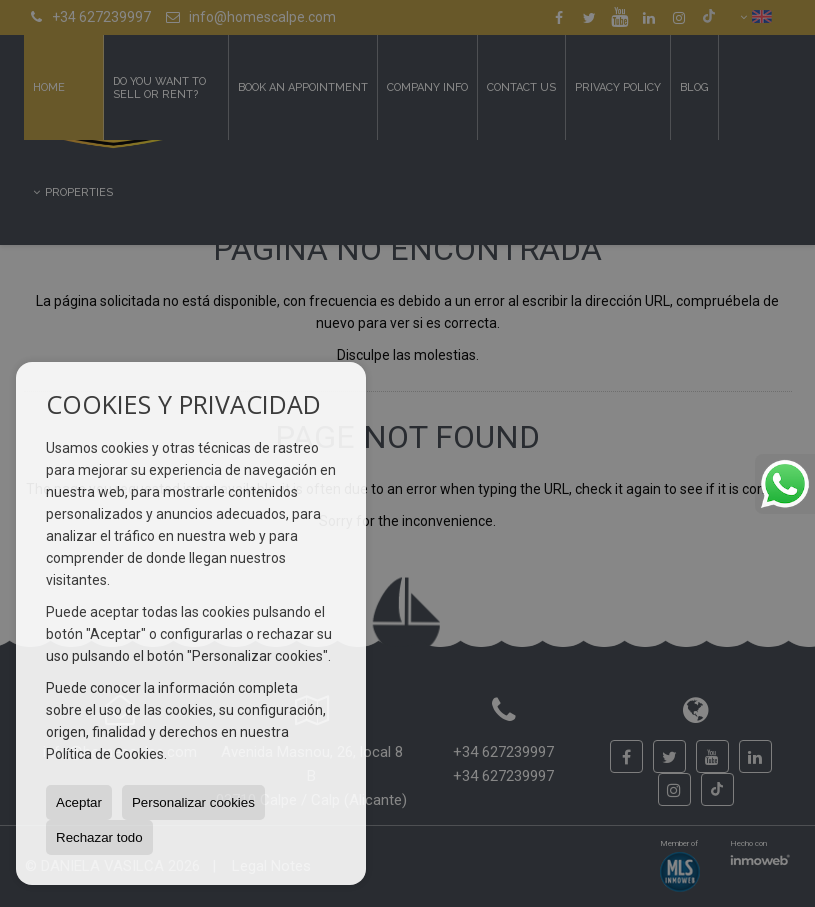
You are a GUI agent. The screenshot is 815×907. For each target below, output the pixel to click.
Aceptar (79, 802)
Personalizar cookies (193, 802)
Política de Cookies (105, 754)
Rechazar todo (99, 837)
